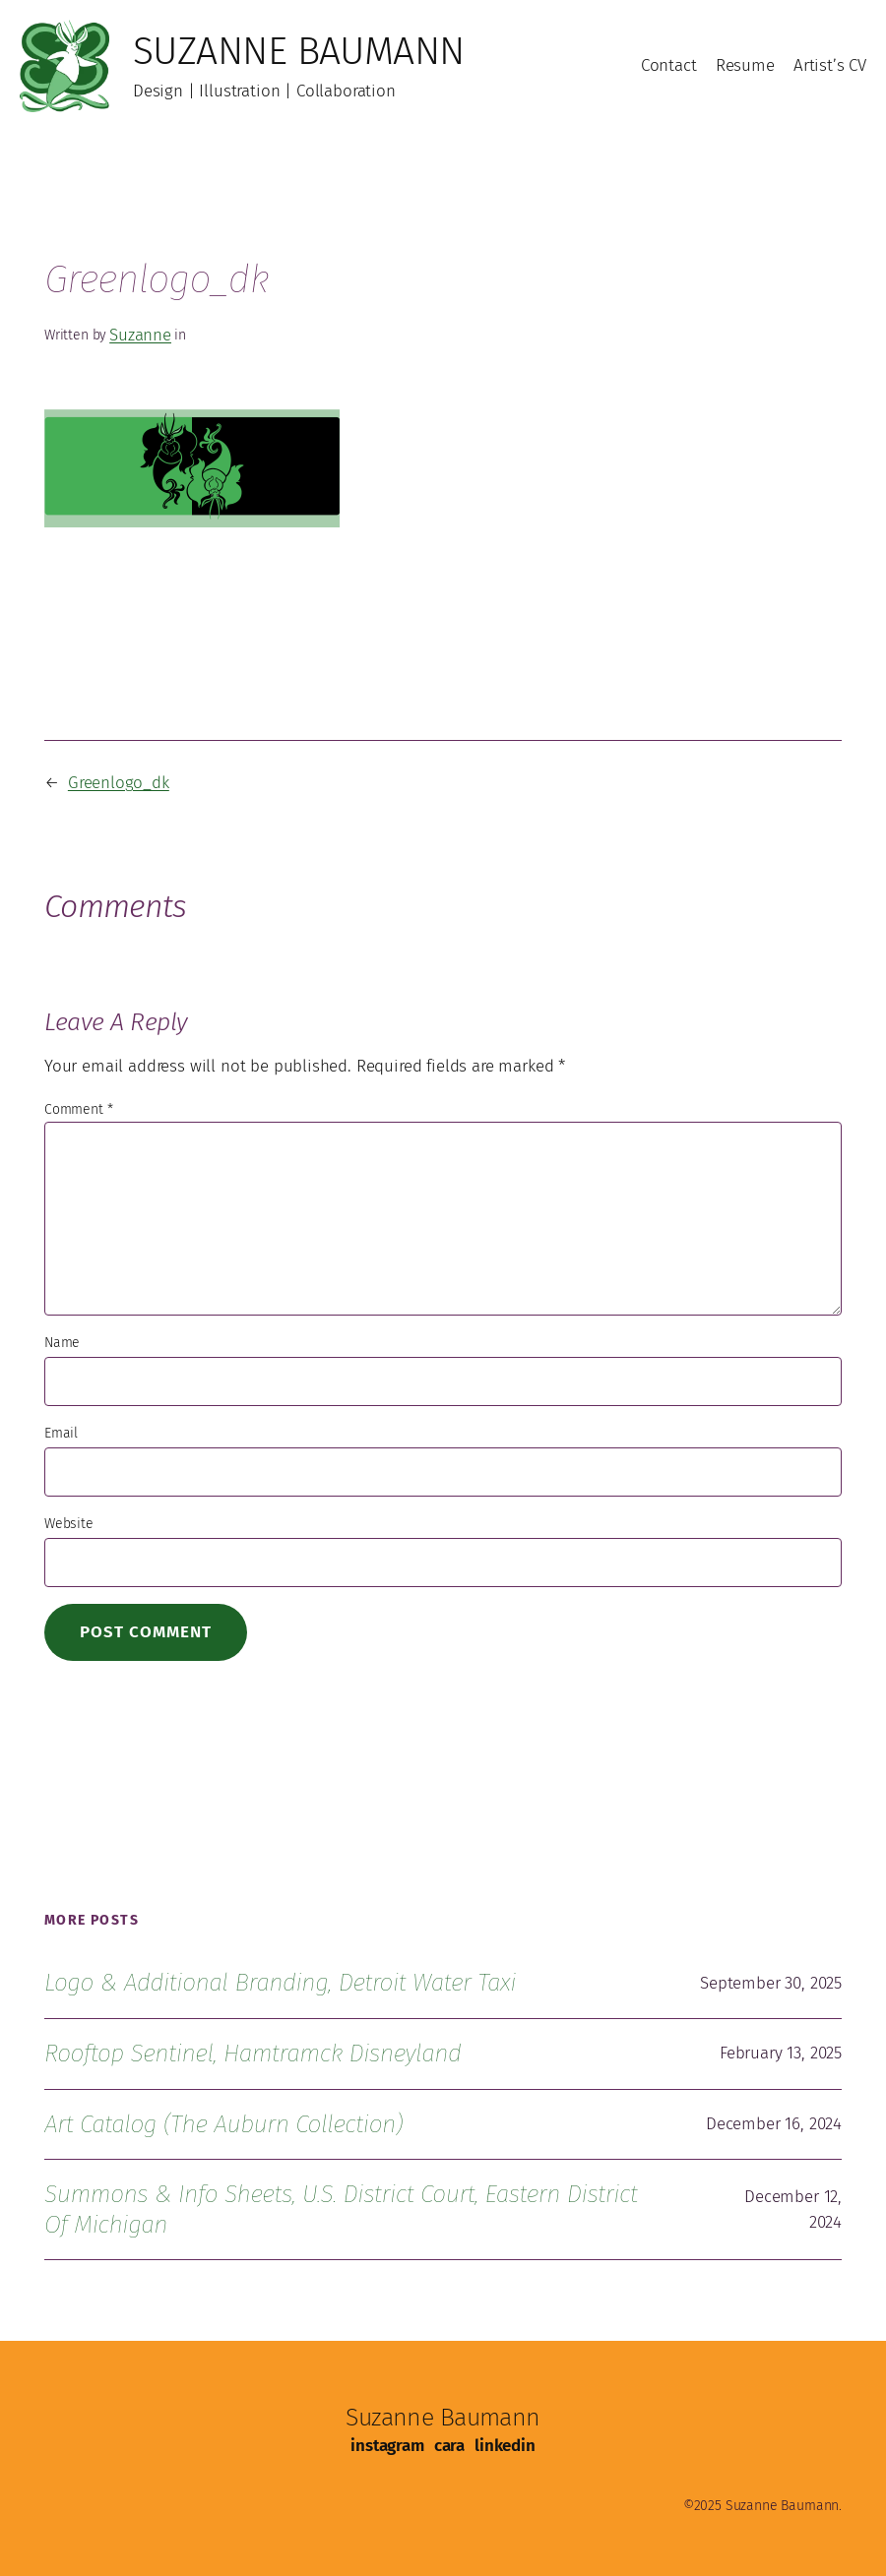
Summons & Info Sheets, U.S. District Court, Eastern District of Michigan (340, 2209)
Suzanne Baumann (299, 51)
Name (62, 1342)
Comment (78, 1109)
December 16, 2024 (774, 2124)
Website (69, 1523)
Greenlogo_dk (118, 782)
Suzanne (140, 335)
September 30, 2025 (771, 1983)
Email (61, 1433)
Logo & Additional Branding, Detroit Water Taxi (280, 1982)
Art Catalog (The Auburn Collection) (223, 2124)
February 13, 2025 (781, 2053)
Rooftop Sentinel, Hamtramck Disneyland (253, 2053)
